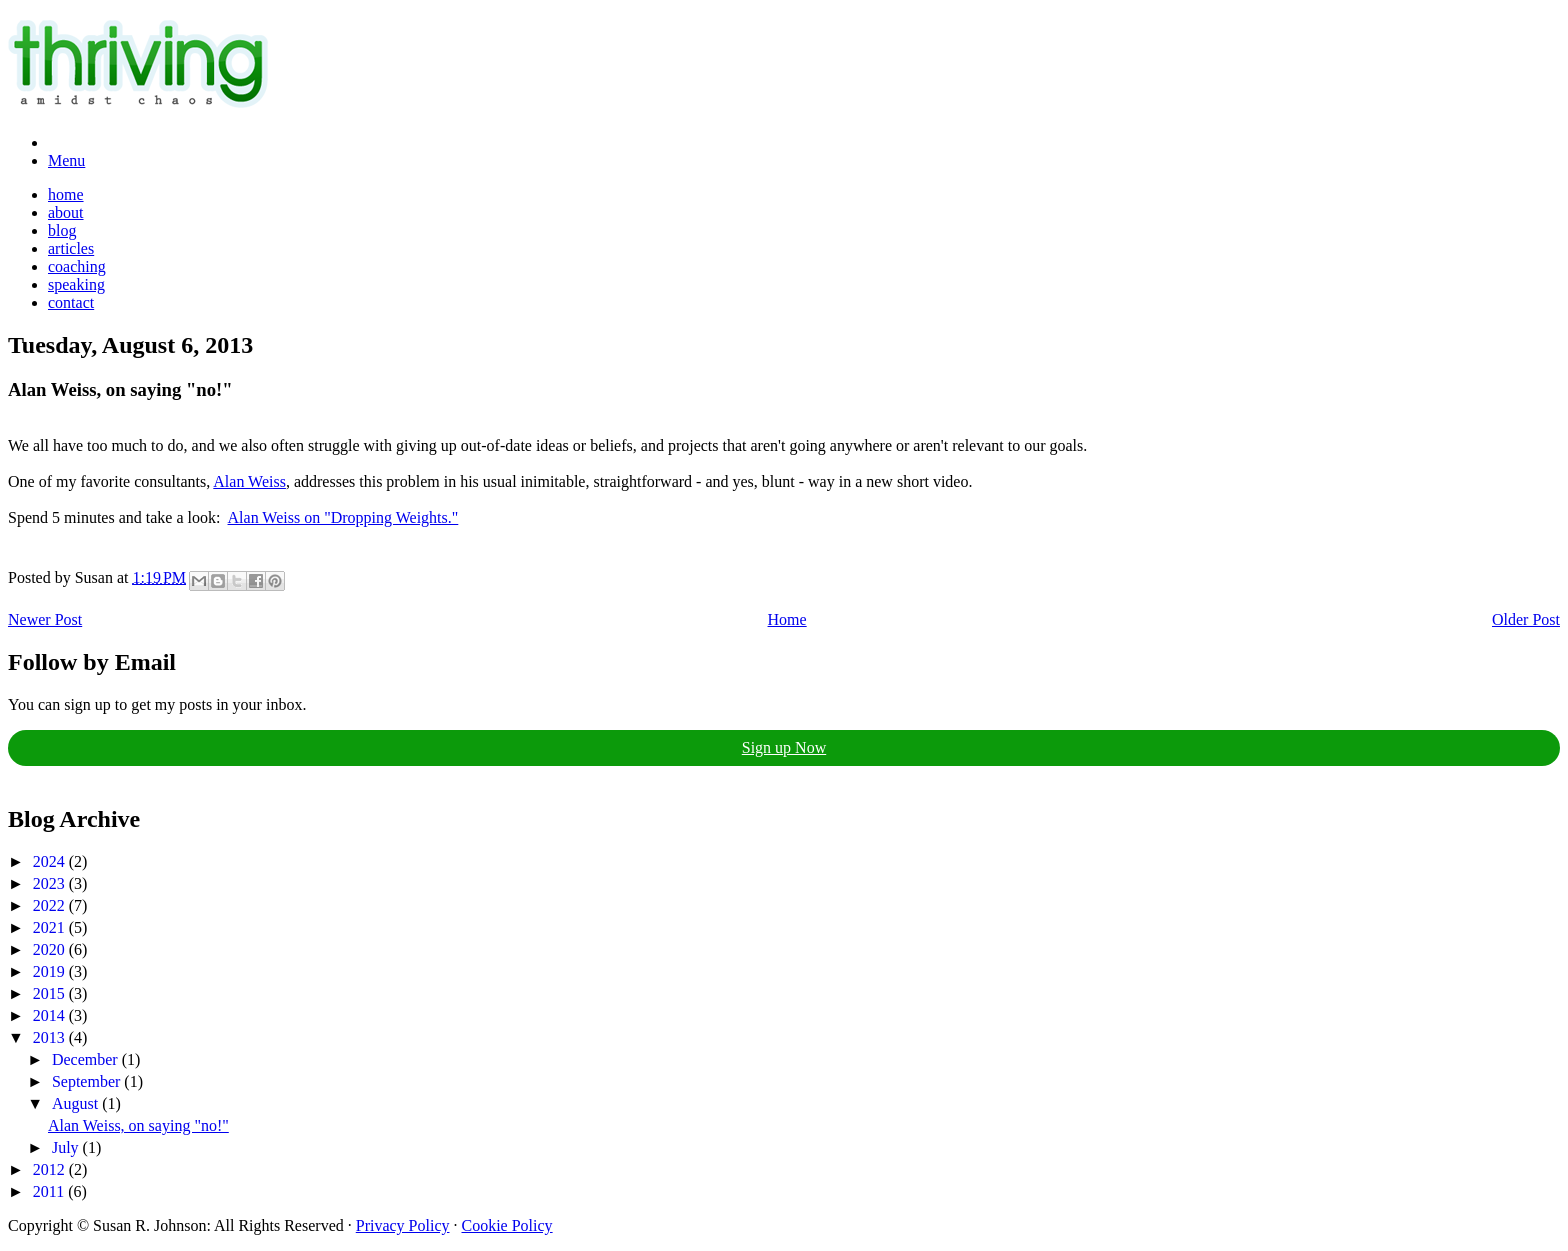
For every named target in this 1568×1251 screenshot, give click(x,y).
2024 (51, 861)
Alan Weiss (249, 481)
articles (71, 248)
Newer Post (45, 619)
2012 (51, 1169)
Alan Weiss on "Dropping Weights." (343, 517)
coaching (77, 266)
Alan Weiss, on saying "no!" (138, 1125)
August (77, 1103)
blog (62, 230)
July (67, 1147)
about (66, 212)
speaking (76, 284)
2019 (51, 971)
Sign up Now (784, 747)
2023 (51, 883)
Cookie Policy (507, 1225)
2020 (51, 949)
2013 (51, 1037)
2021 (51, 927)
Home (787, 619)
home (66, 194)
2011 (50, 1191)
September (88, 1081)
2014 (51, 1015)
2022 (51, 905)
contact (71, 302)
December (87, 1059)
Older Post (1526, 619)
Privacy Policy (403, 1225)
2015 (51, 993)
